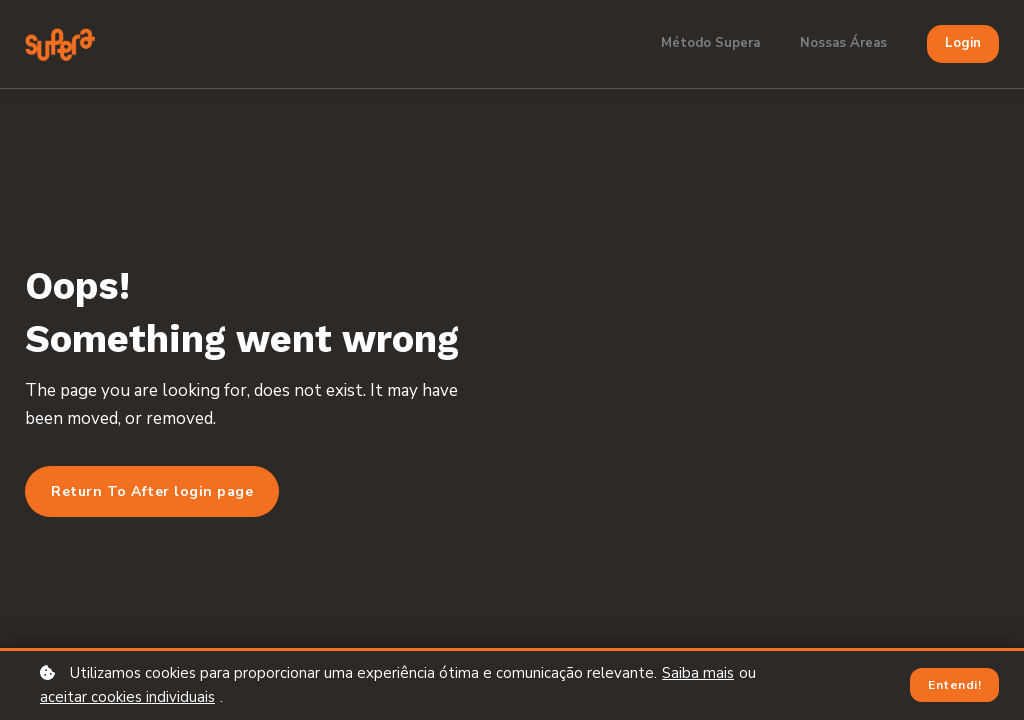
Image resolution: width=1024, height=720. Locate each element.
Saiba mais (698, 673)
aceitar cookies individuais (127, 697)
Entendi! (954, 685)
